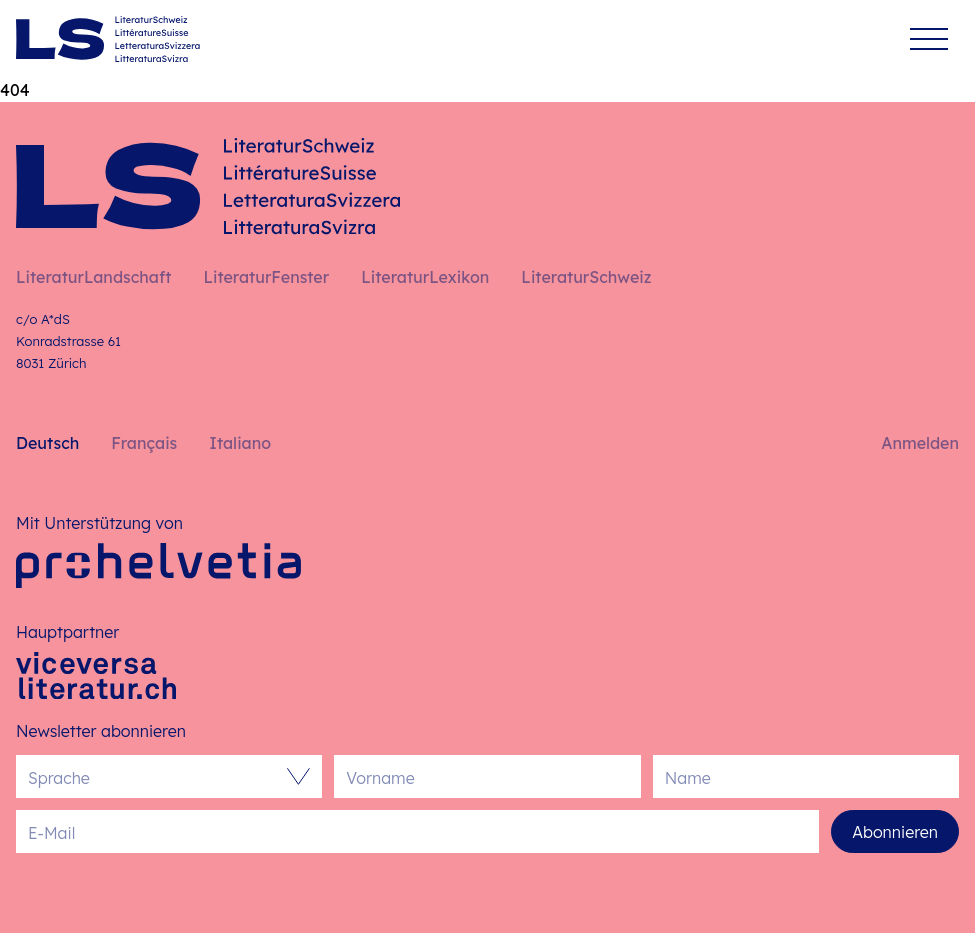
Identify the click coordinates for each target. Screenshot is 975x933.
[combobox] (159, 776)
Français (144, 443)
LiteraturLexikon (425, 277)
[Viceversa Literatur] (96, 675)
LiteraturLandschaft (93, 277)
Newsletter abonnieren (101, 731)
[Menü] (929, 39)
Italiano (240, 443)
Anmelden (920, 443)
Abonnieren (895, 832)
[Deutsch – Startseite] (108, 39)
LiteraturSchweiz (586, 277)
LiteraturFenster (266, 277)
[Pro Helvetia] (158, 565)
